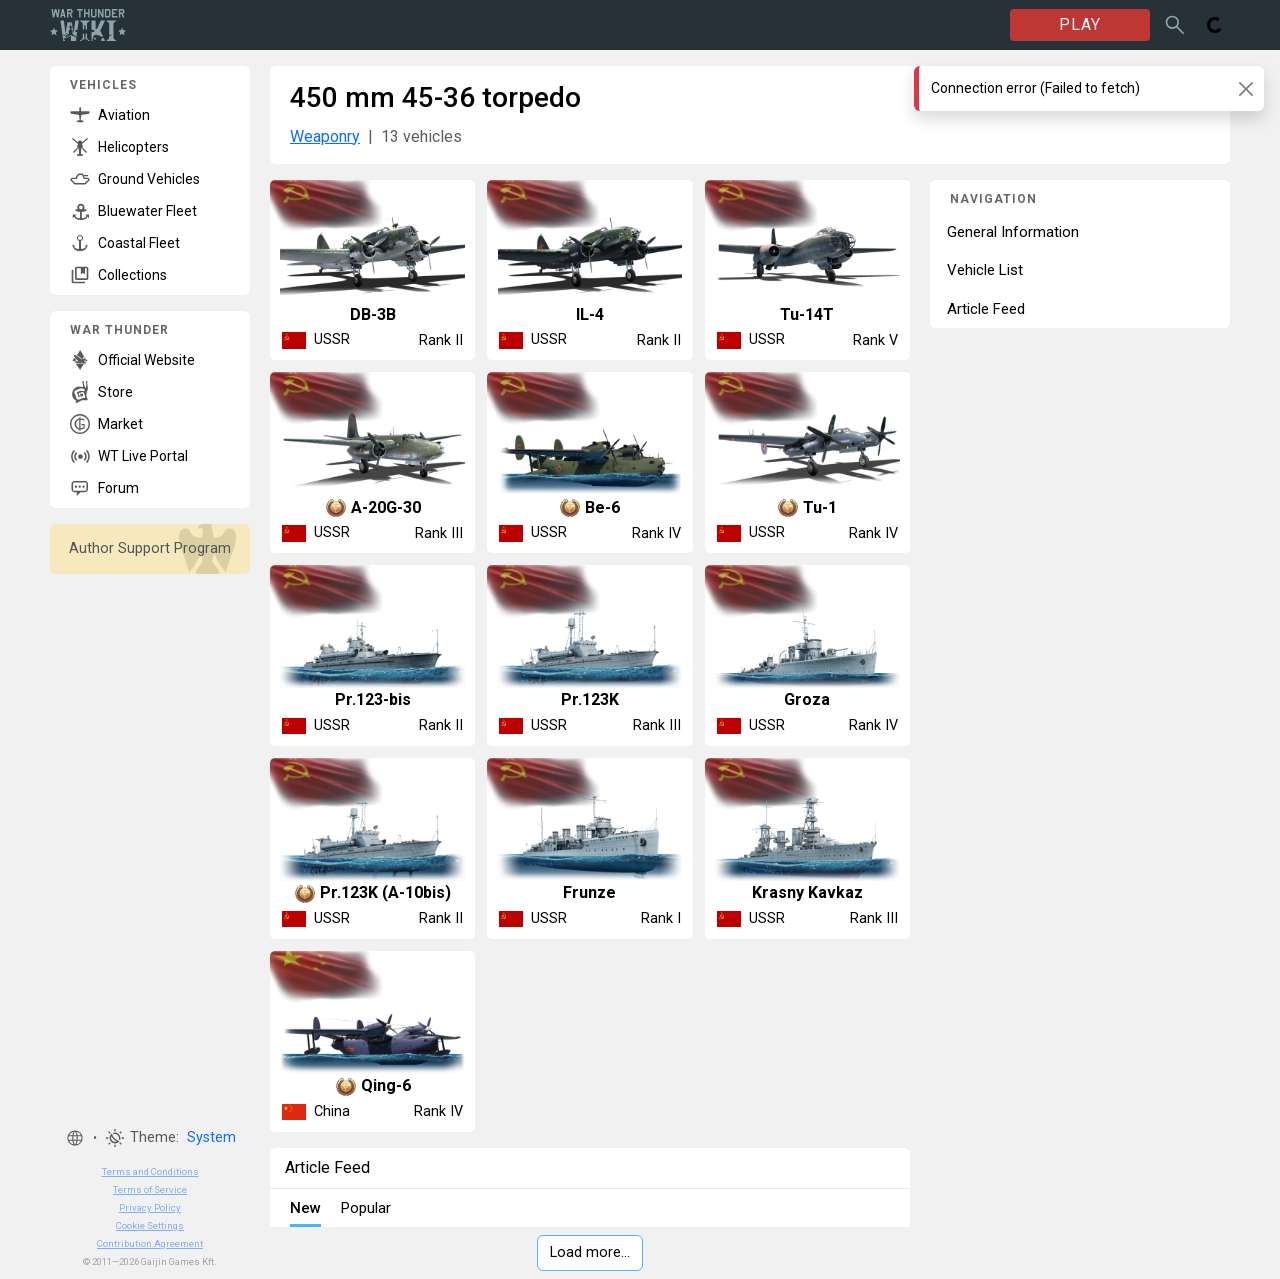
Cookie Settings (150, 1225)
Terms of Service (150, 1189)
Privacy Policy (150, 1207)
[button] (75, 1138)
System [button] (211, 1137)
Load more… (590, 1252)
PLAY (1080, 24)
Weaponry (325, 136)
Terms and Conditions (150, 1171)
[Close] (1245, 88)
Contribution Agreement (150, 1243)
